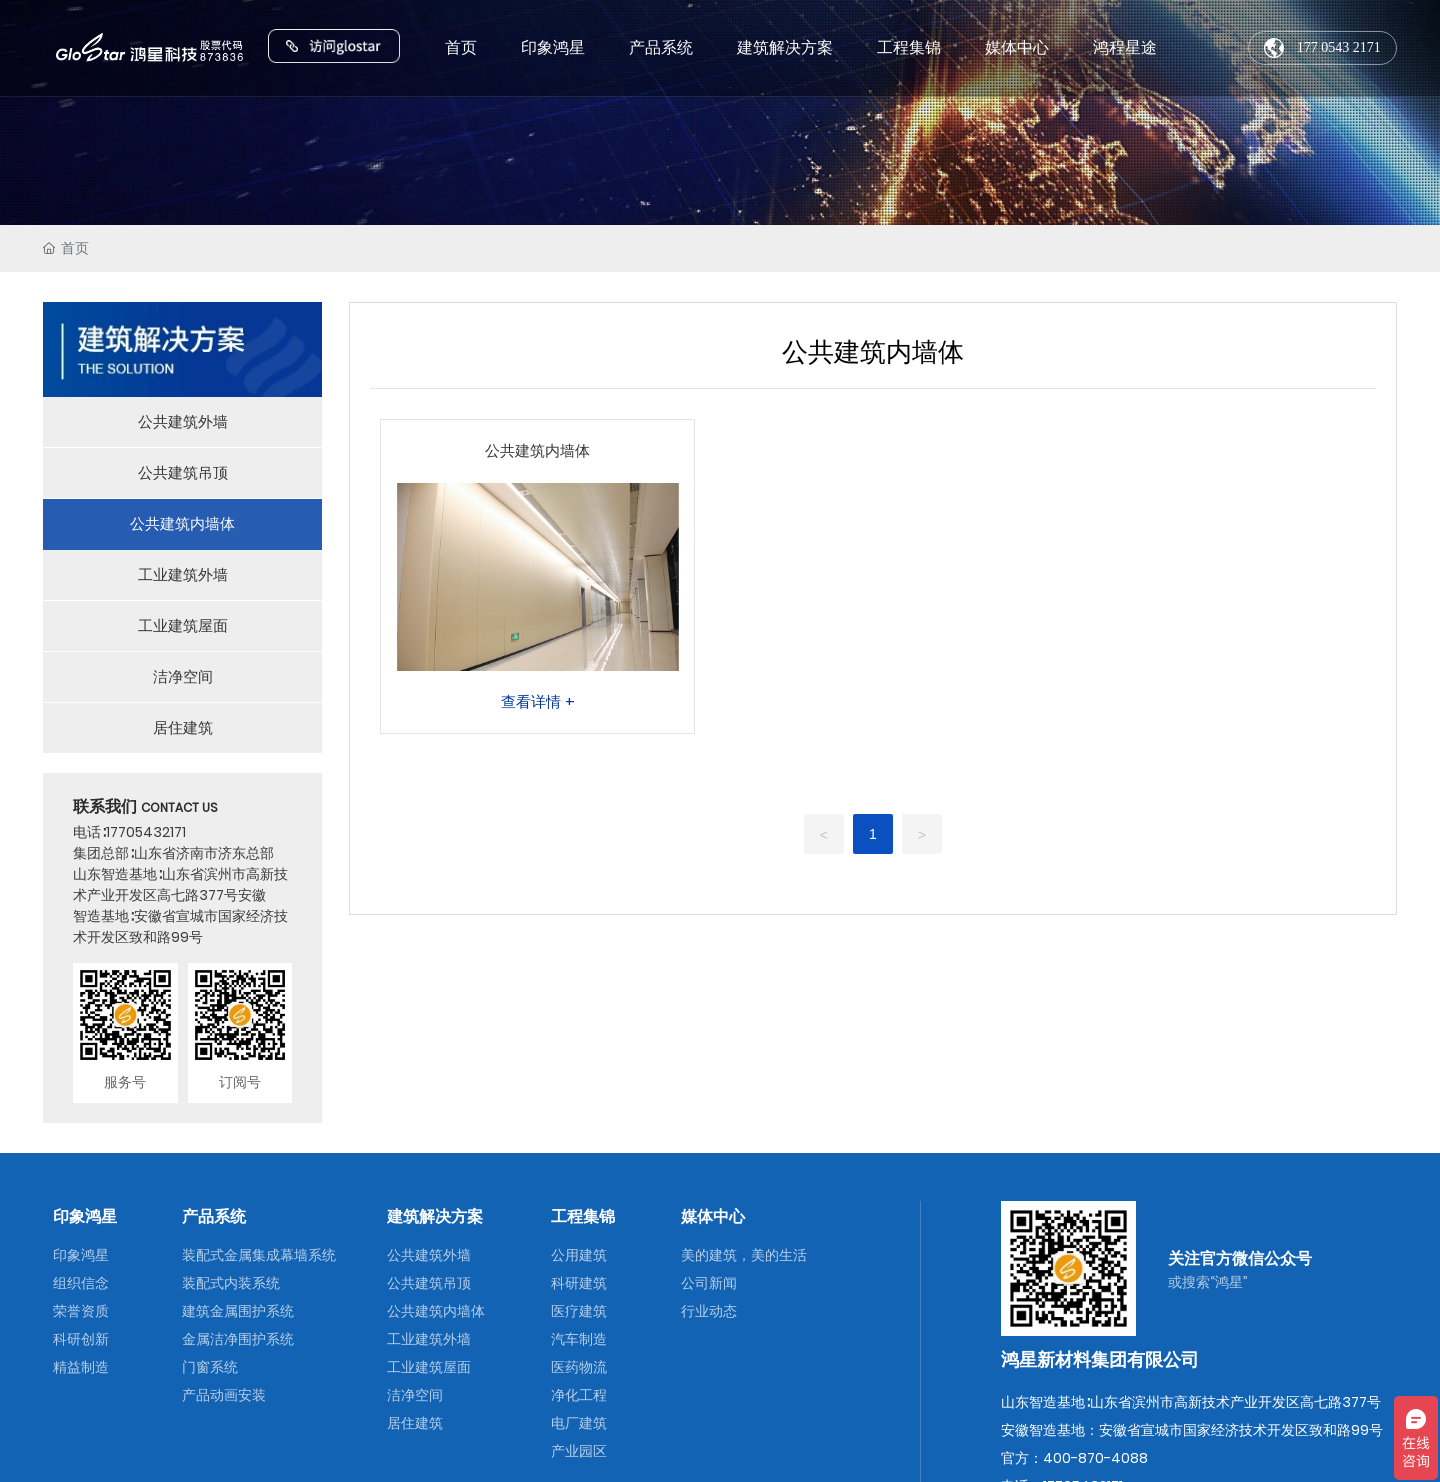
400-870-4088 (1095, 1458)
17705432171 (146, 832)
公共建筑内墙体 (537, 450)
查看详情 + (538, 701)
